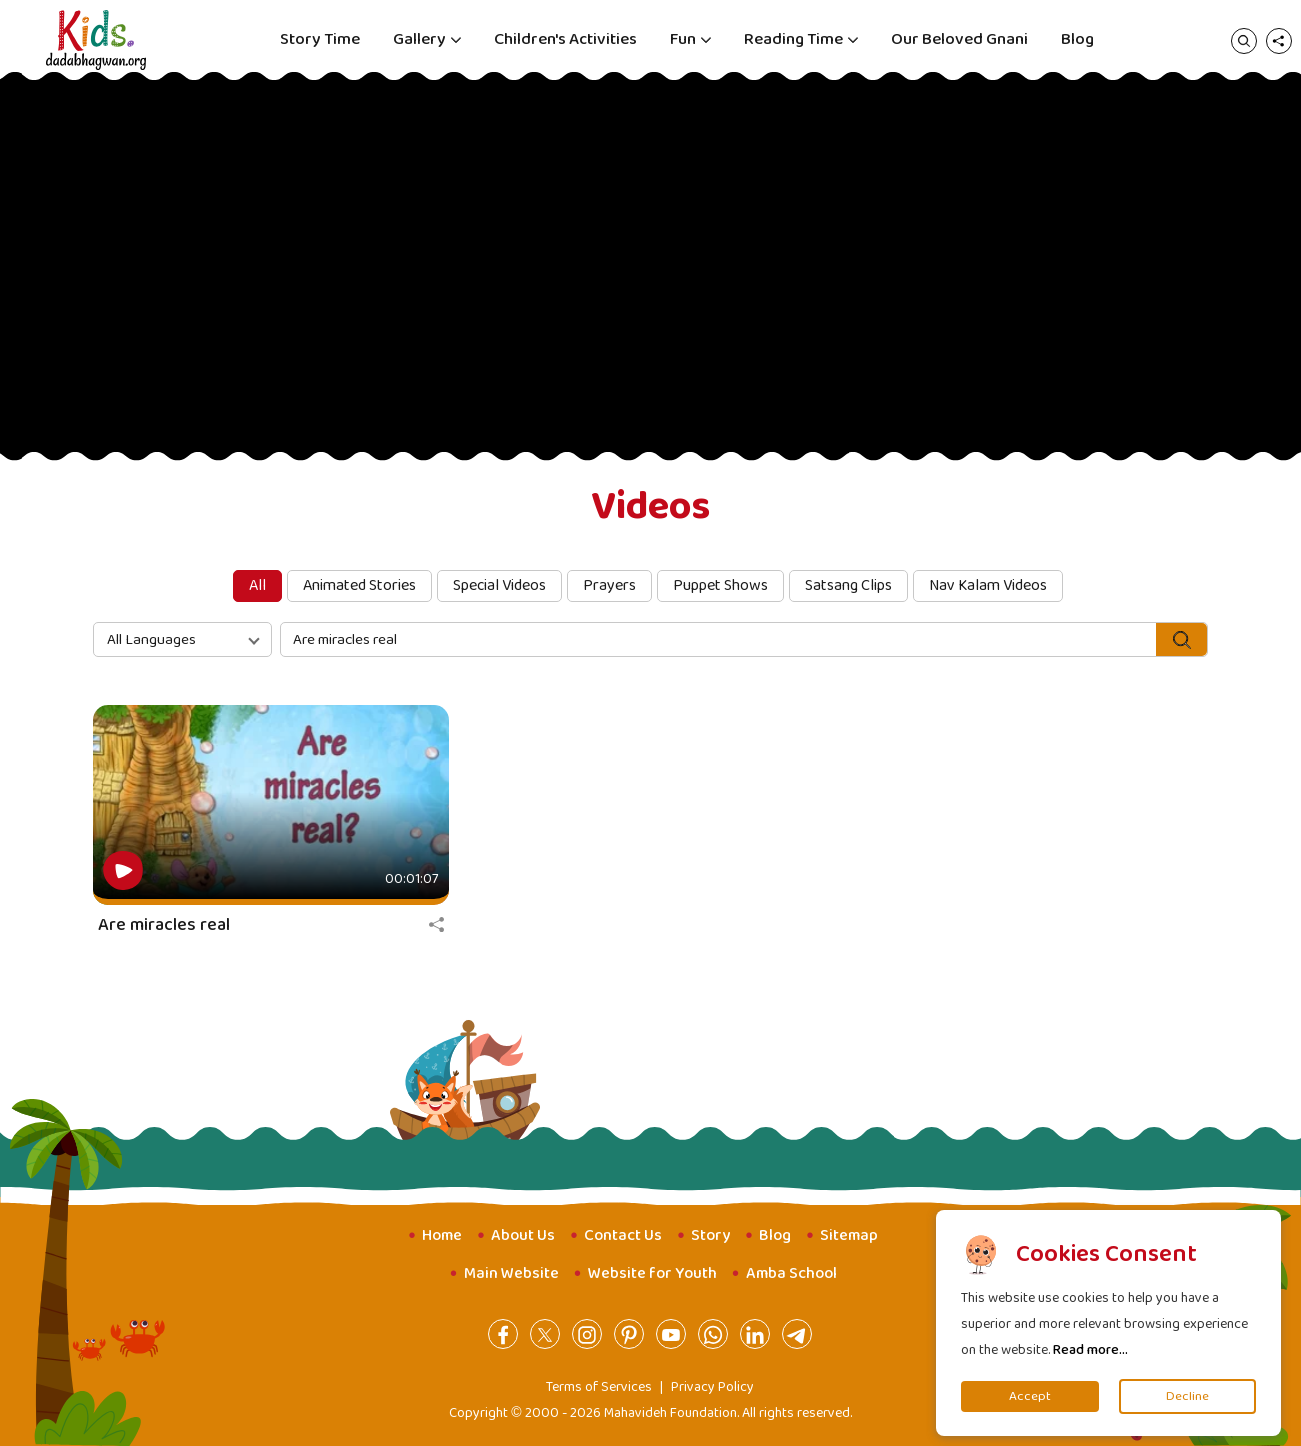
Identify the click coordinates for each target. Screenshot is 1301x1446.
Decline (1187, 1396)
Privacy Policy (712, 1387)
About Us (523, 1235)
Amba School (791, 1273)
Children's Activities (565, 39)
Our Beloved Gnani (959, 39)
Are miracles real (164, 925)
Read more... (1090, 1350)
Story (710, 1235)
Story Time (320, 39)
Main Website (511, 1273)
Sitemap (849, 1235)
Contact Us (623, 1235)
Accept (1030, 1396)
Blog (1077, 39)
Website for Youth (652, 1273)
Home (442, 1235)
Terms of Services (599, 1387)
